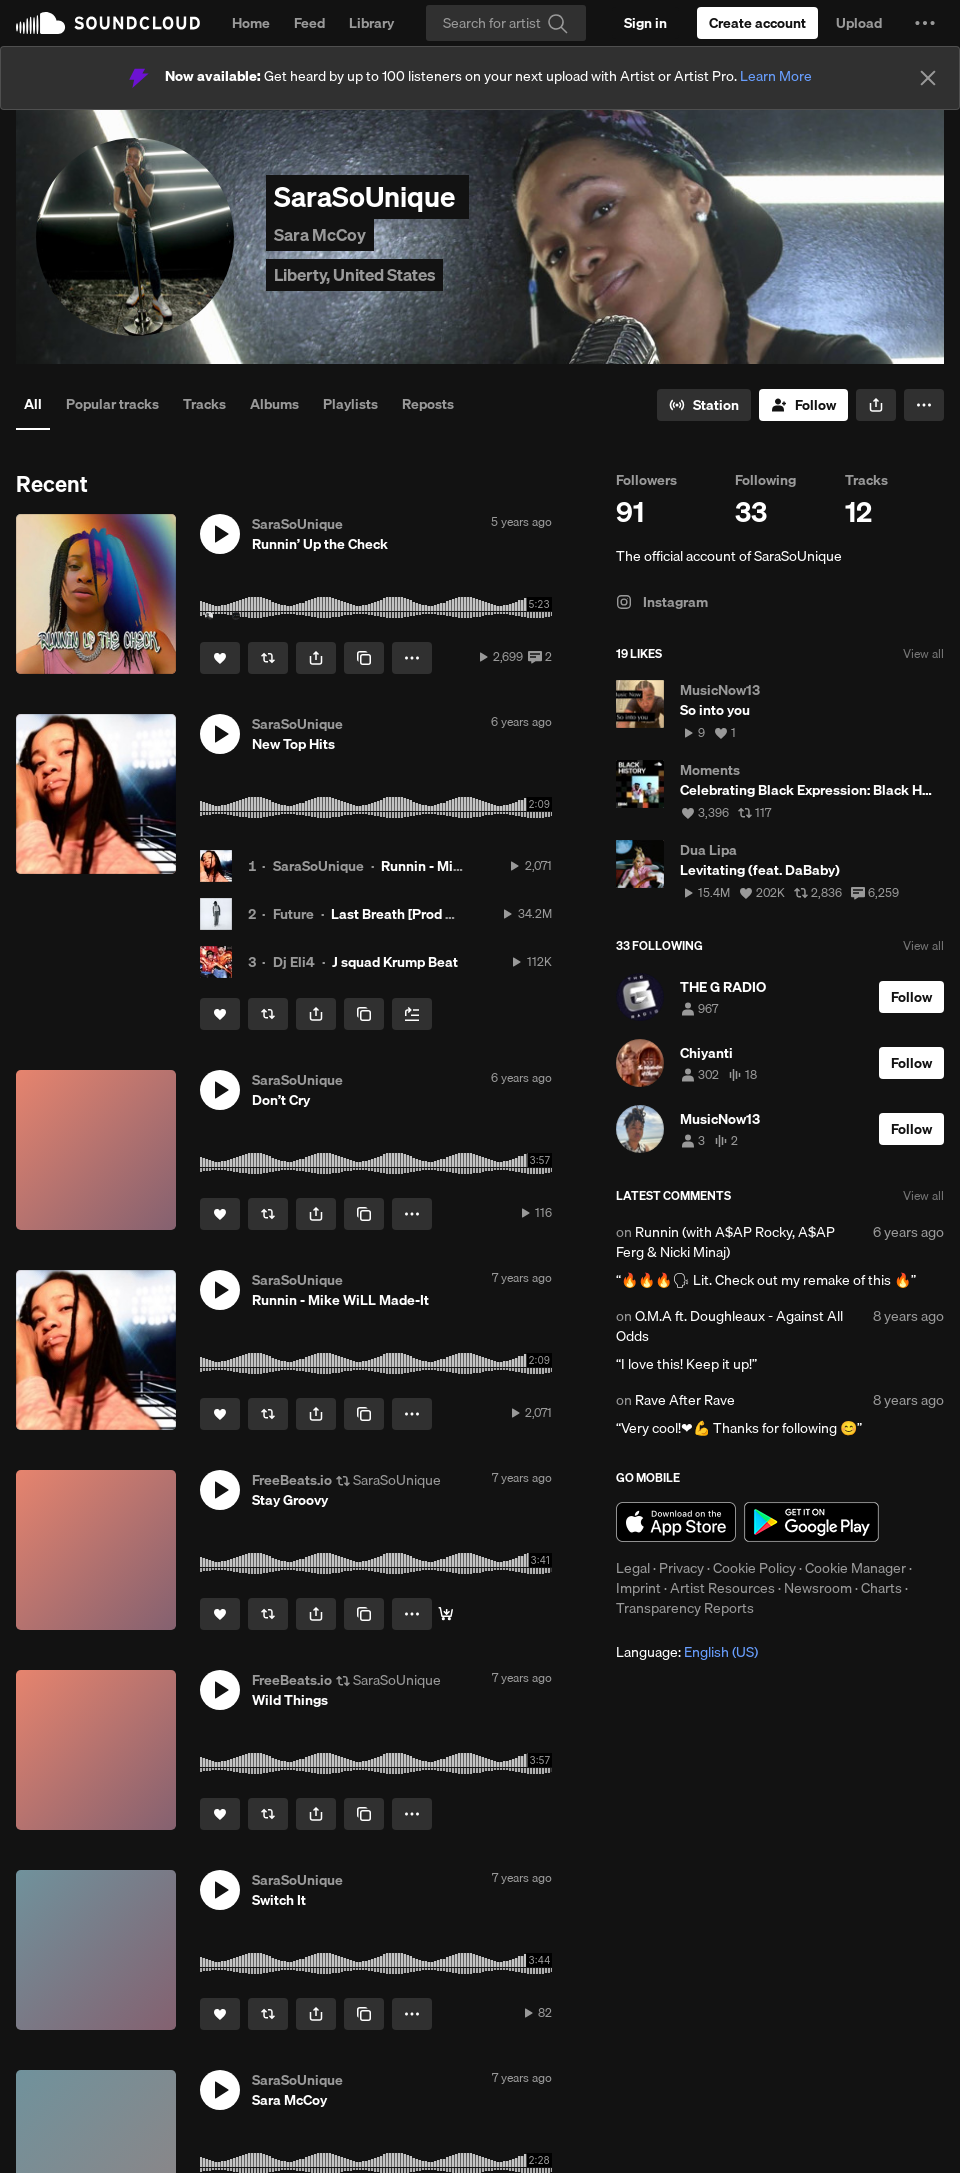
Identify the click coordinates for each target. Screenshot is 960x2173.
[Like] (220, 658)
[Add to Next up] (412, 1014)
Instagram (662, 602)
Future (293, 914)
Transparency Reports (685, 1608)
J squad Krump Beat (395, 962)
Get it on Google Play (811, 1522)
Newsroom (818, 1588)
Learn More (776, 76)
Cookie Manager (855, 1568)
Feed (309, 23)
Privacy (681, 1568)
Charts (881, 1588)
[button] (925, 23)
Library (371, 23)
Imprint (638, 1588)
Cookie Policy (754, 1568)
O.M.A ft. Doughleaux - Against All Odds (729, 1326)
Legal (633, 1568)
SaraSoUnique (318, 866)
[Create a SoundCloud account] (757, 23)
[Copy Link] (364, 658)
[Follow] (803, 405)
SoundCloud (108, 23)
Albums (274, 404)
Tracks (204, 404)
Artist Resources (722, 1588)
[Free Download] (446, 1614)
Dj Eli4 (294, 962)
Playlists (350, 404)
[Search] (506, 23)
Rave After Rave (685, 1400)
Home (251, 23)
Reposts (428, 404)
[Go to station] (704, 405)
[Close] (928, 78)
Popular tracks (112, 404)
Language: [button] (687, 1652)
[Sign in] (645, 23)
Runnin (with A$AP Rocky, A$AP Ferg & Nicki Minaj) (725, 1242)
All (33, 404)
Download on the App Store (676, 1522)
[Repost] (268, 658)
